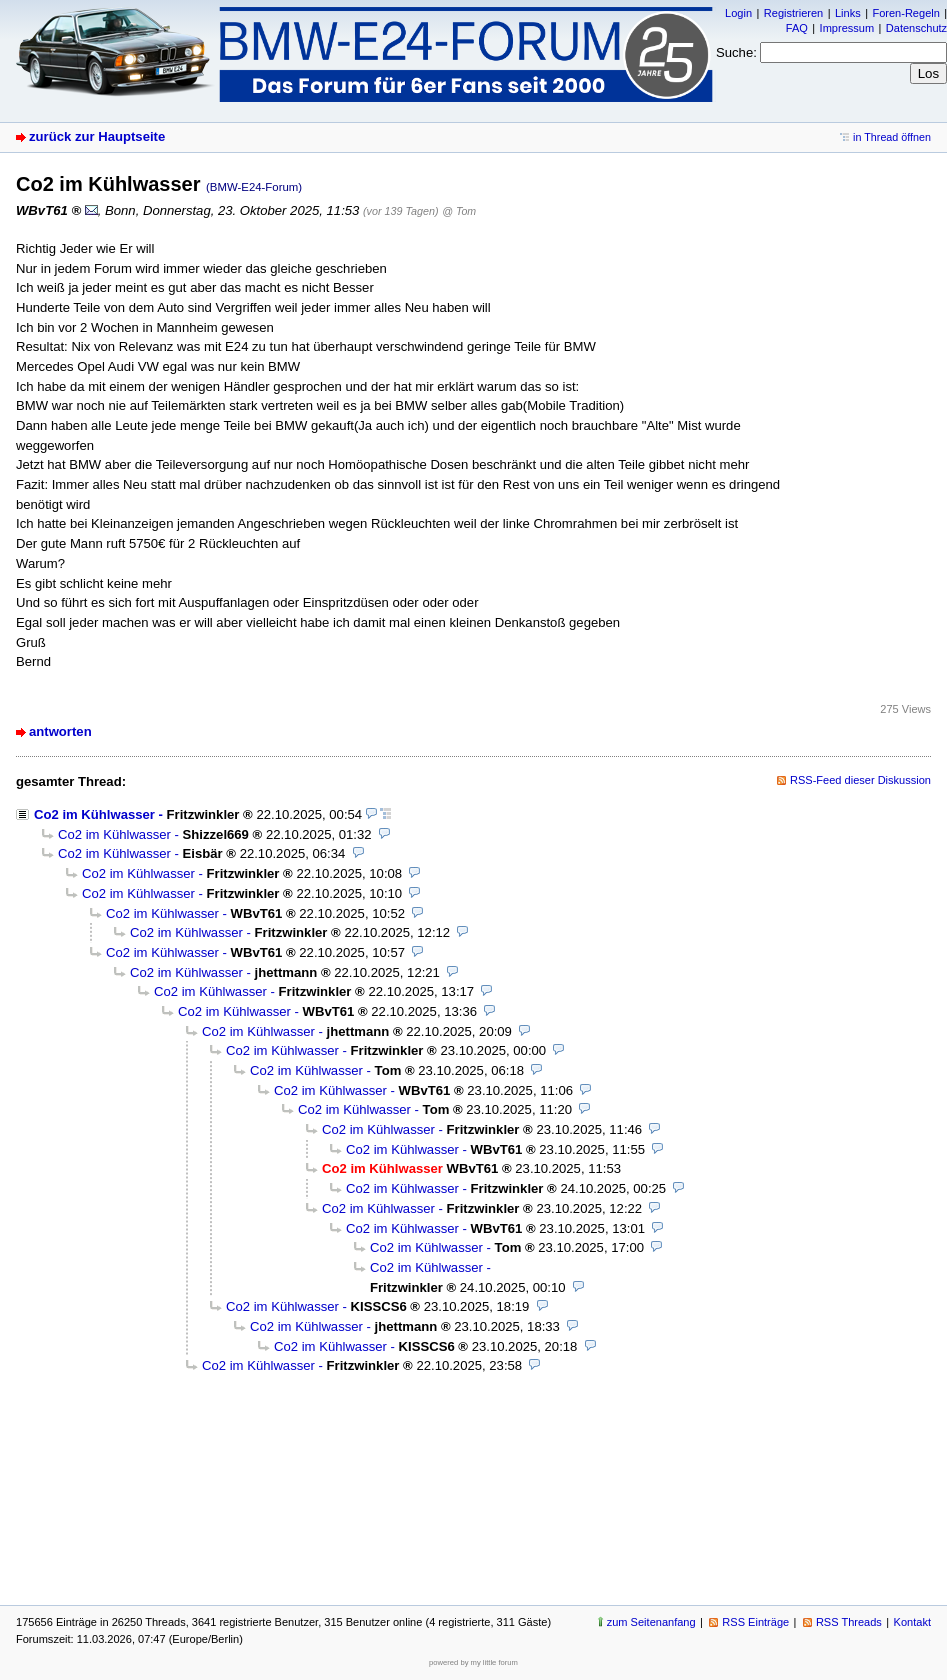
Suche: (736, 52)
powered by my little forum (473, 1662)
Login (738, 13)
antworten (60, 731)
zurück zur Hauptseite (97, 136)
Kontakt (912, 1622)
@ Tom (459, 211)
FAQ (797, 28)
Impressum (847, 28)
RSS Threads (849, 1622)
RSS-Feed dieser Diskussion (860, 780)
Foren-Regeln (905, 13)
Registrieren (793, 13)
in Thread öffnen (892, 137)
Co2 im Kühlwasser (94, 814)
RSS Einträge (755, 1622)
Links (848, 13)
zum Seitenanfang (651, 1622)
